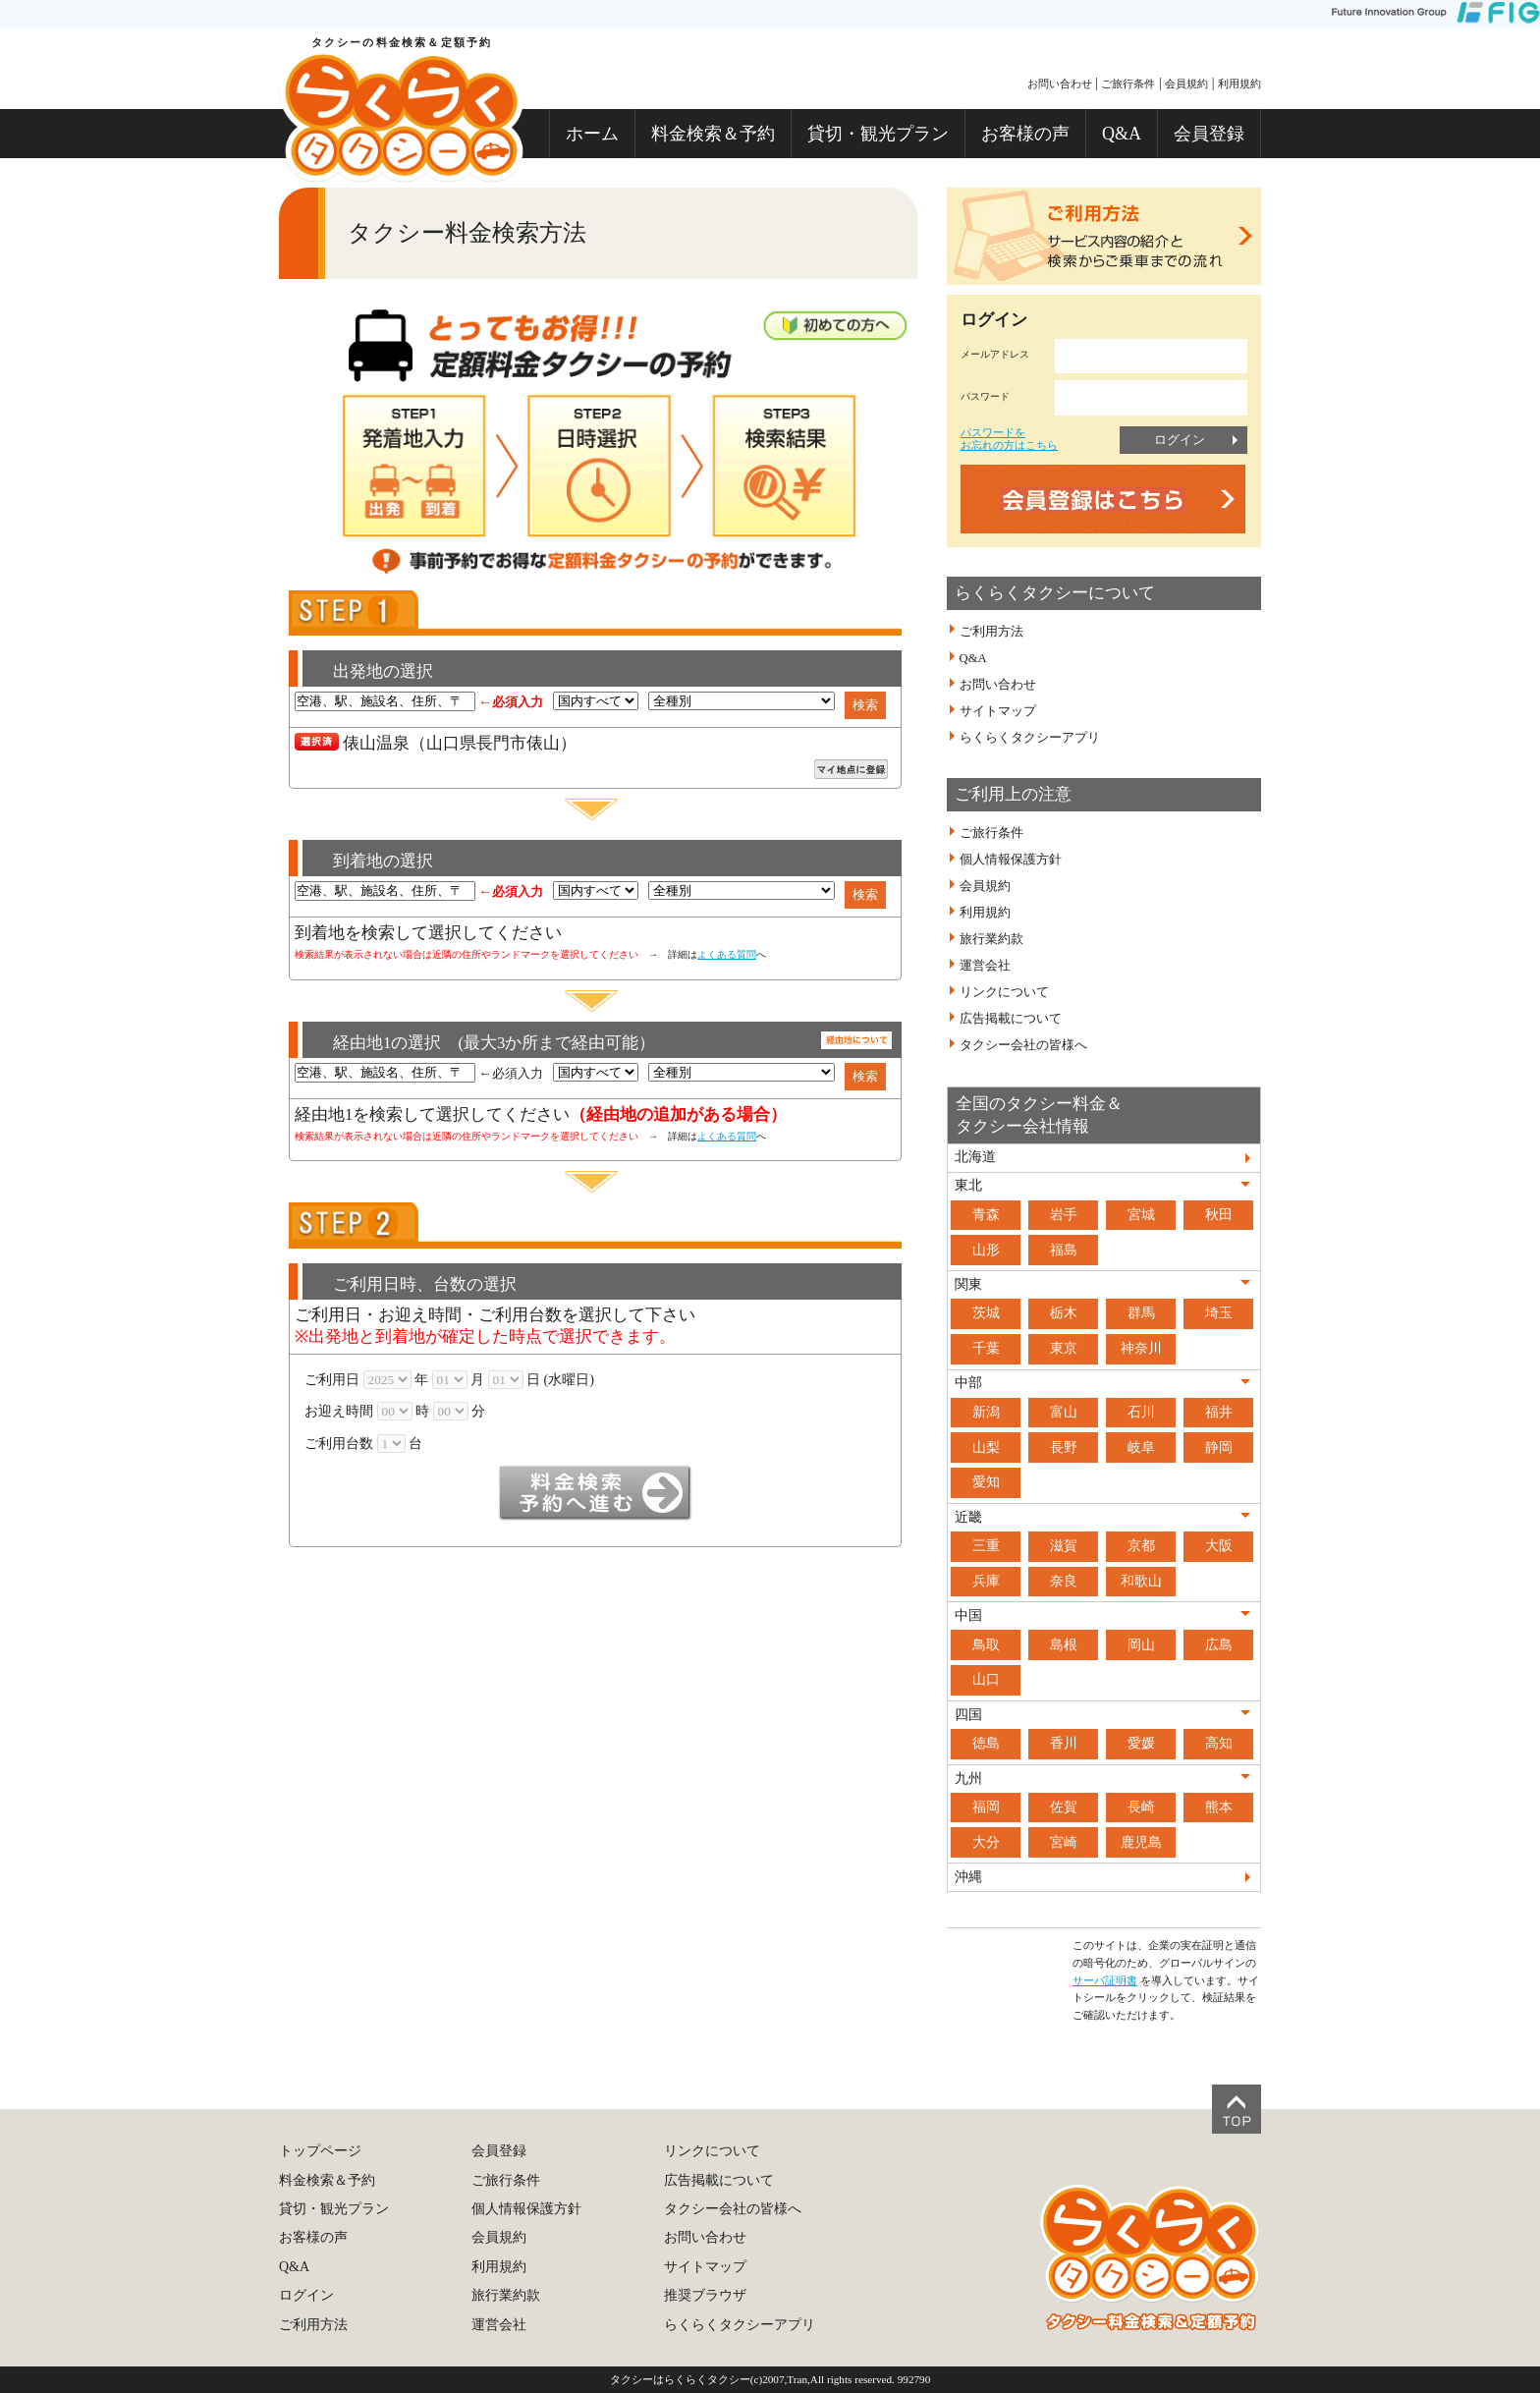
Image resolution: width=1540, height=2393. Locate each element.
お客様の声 (1025, 133)
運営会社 (985, 966)
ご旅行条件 (1128, 83)
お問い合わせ (1059, 83)
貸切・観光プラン (878, 133)
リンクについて (1004, 992)
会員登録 (1209, 133)
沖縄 (968, 1876)
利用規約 (1239, 83)
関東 (968, 1284)
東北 (968, 1185)
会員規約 (1186, 83)
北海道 (975, 1156)
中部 (968, 1382)
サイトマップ (998, 711)
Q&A (1121, 133)
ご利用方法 (991, 632)
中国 (968, 1615)
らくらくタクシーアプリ (1030, 738)
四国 (968, 1714)
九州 (968, 1778)
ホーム (592, 133)
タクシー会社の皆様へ (1023, 1045)
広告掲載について (1011, 1019)
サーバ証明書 (1104, 1980)
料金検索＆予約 (713, 133)
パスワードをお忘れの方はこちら (1009, 438)
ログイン (1179, 439)
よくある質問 (726, 954)
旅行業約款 (991, 939)
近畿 (968, 1517)
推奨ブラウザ (705, 2295)
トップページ (320, 2150)
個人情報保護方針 (1011, 859)
